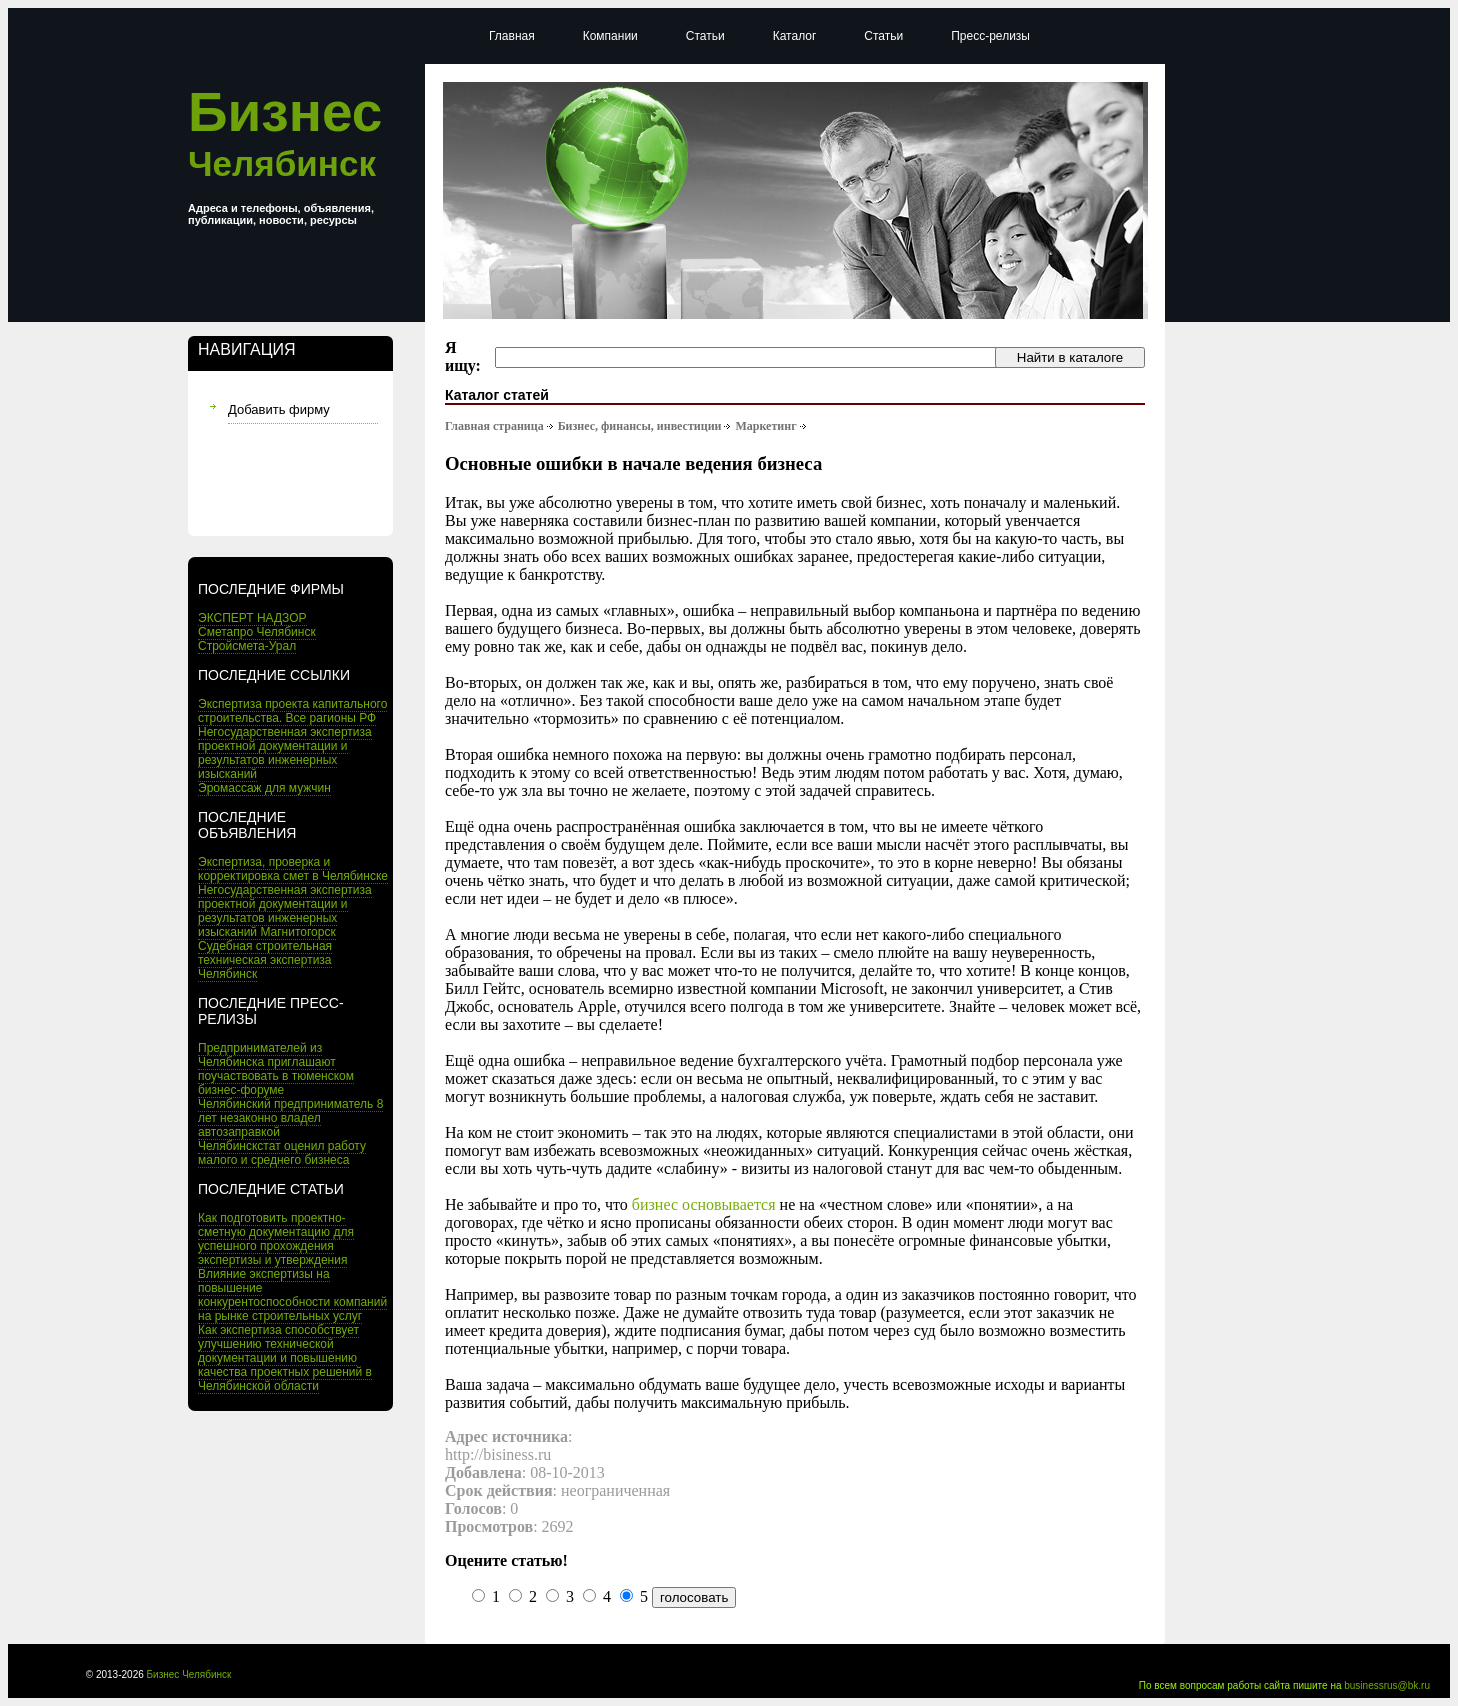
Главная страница (494, 426)
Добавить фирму (279, 409)
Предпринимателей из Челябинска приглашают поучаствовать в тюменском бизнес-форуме (276, 1069)
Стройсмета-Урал (247, 646)
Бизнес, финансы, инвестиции (640, 426)
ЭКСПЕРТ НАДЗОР (252, 618)
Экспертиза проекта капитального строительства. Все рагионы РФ (292, 711)
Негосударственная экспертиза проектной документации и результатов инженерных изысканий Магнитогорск (285, 911)
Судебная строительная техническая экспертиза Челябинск (265, 960)
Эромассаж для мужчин (264, 788)
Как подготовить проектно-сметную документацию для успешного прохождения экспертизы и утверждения (276, 1239)
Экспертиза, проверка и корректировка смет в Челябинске (293, 869)
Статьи (705, 36)
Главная (512, 36)
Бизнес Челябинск (189, 1674)
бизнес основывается (704, 1204)
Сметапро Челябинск (257, 632)
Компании (610, 36)
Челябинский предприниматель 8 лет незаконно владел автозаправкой (290, 1118)
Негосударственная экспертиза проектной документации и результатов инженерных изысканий (285, 753)
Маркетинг (765, 426)
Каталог (795, 36)
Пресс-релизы (990, 36)
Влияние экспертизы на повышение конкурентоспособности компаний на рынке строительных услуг (292, 1295)
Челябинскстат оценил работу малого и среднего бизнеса (282, 1153)
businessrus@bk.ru (1387, 1685)
